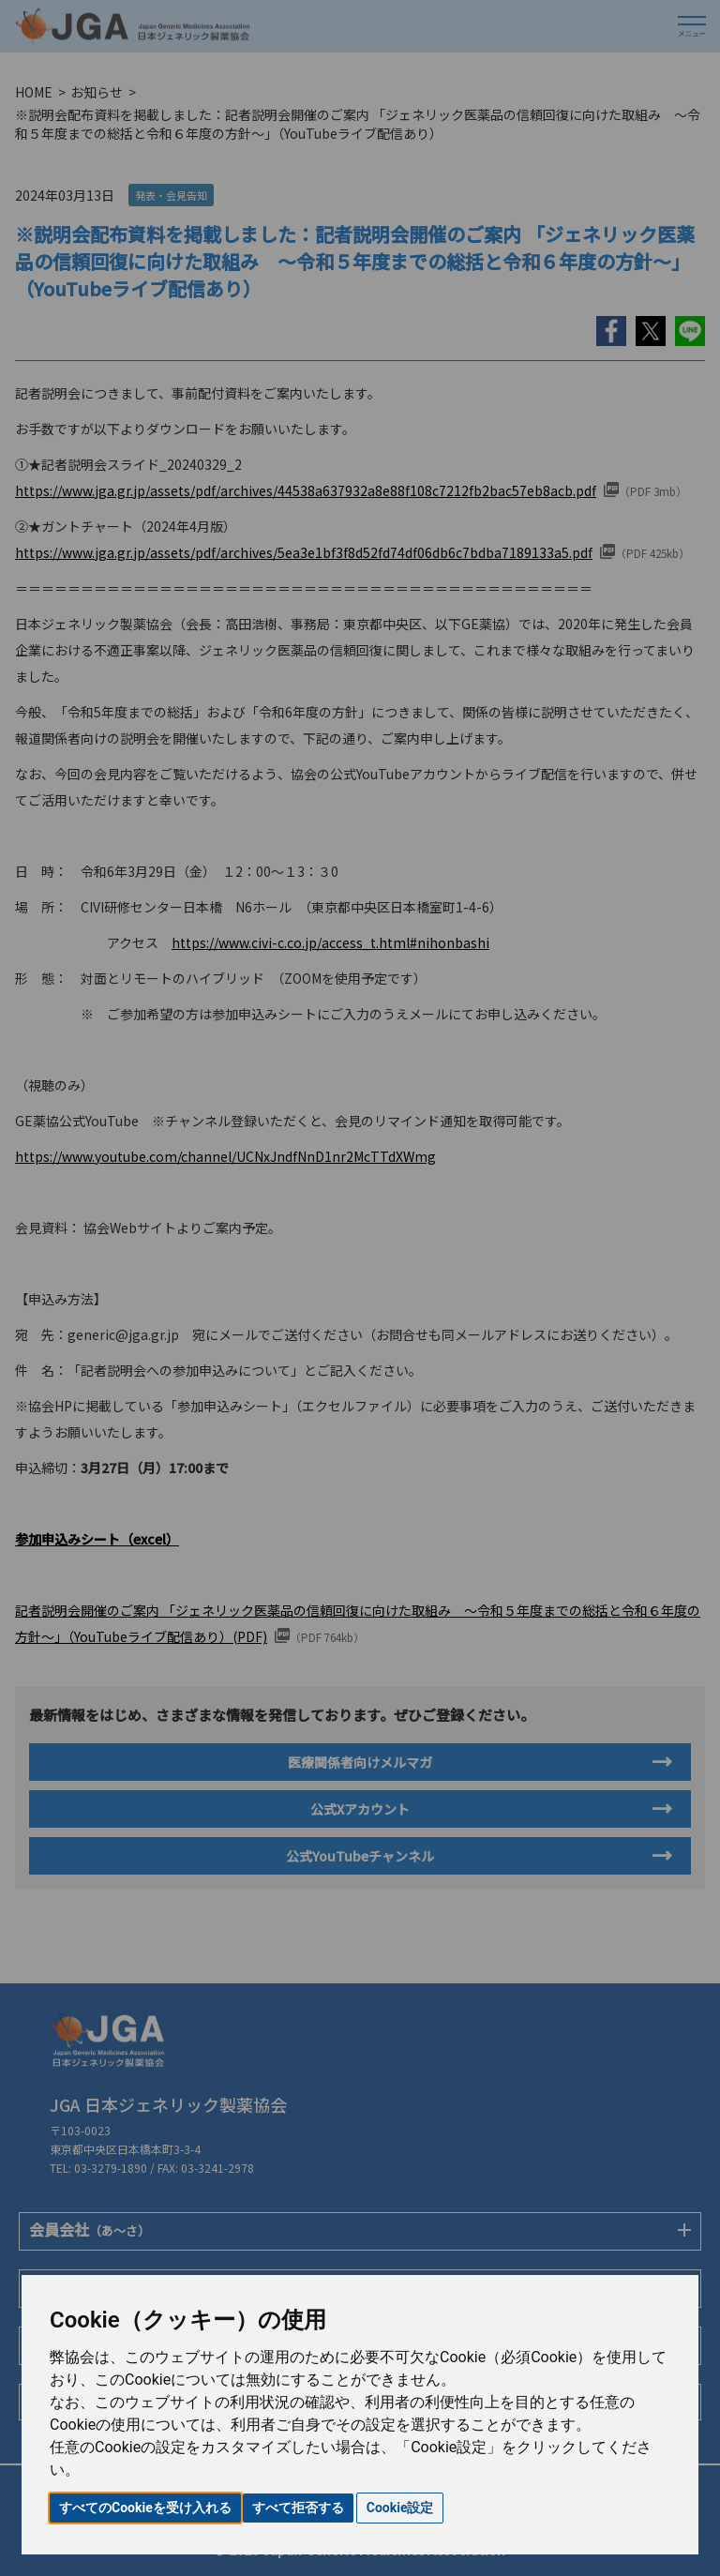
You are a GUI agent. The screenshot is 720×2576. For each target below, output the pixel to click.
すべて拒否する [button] (298, 2507)
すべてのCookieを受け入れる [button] (145, 2507)
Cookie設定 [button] (400, 2507)
